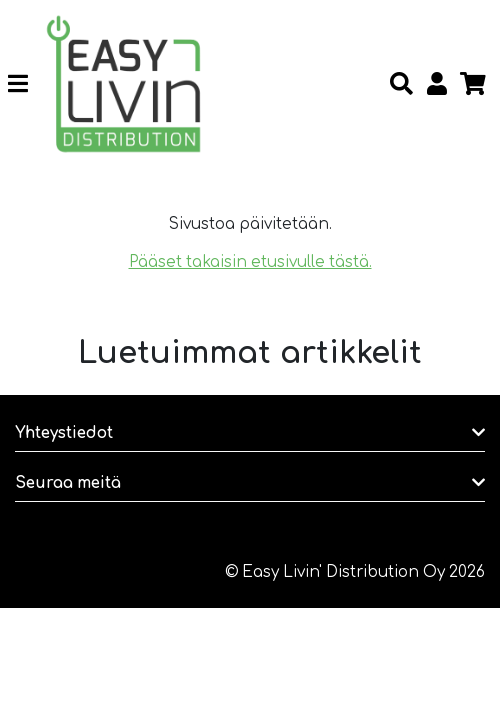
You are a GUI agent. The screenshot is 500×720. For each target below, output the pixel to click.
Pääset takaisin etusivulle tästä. (250, 262)
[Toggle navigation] (25, 84)
